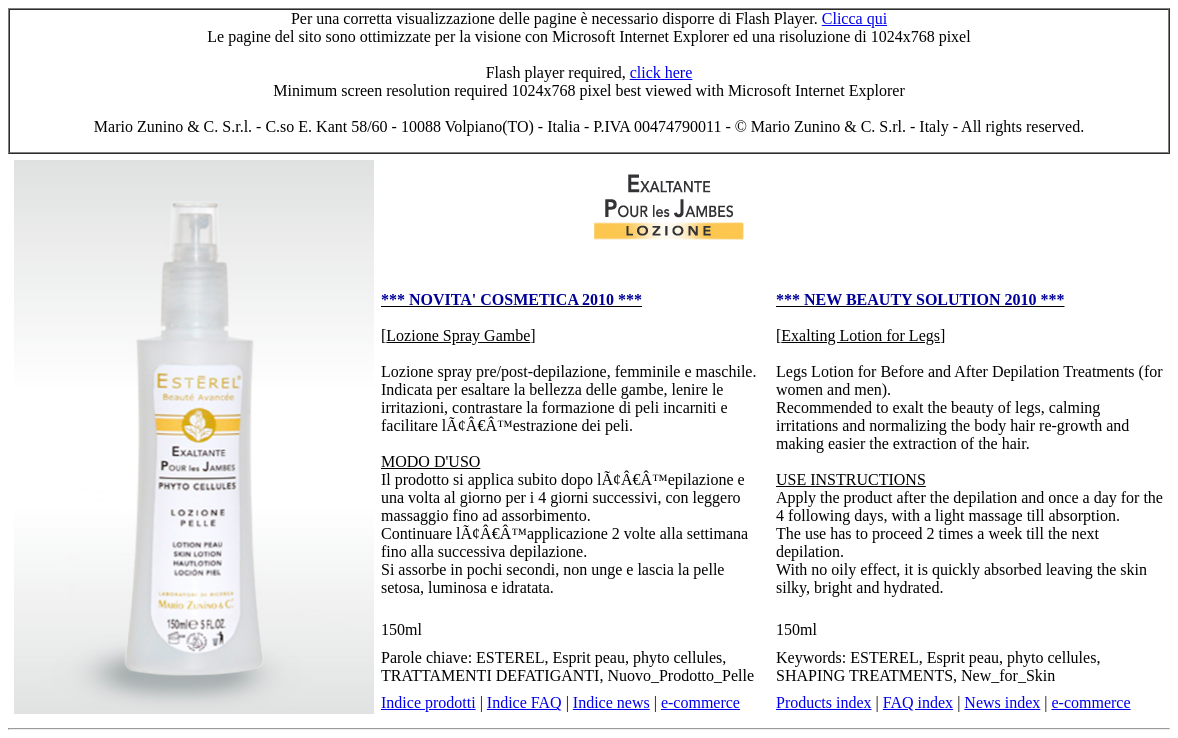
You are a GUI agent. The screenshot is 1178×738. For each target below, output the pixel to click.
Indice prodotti (428, 702)
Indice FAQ (524, 702)
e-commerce (700, 702)
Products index (824, 702)
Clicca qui (854, 18)
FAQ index (918, 702)
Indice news (611, 702)
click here (661, 72)
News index (1002, 702)
